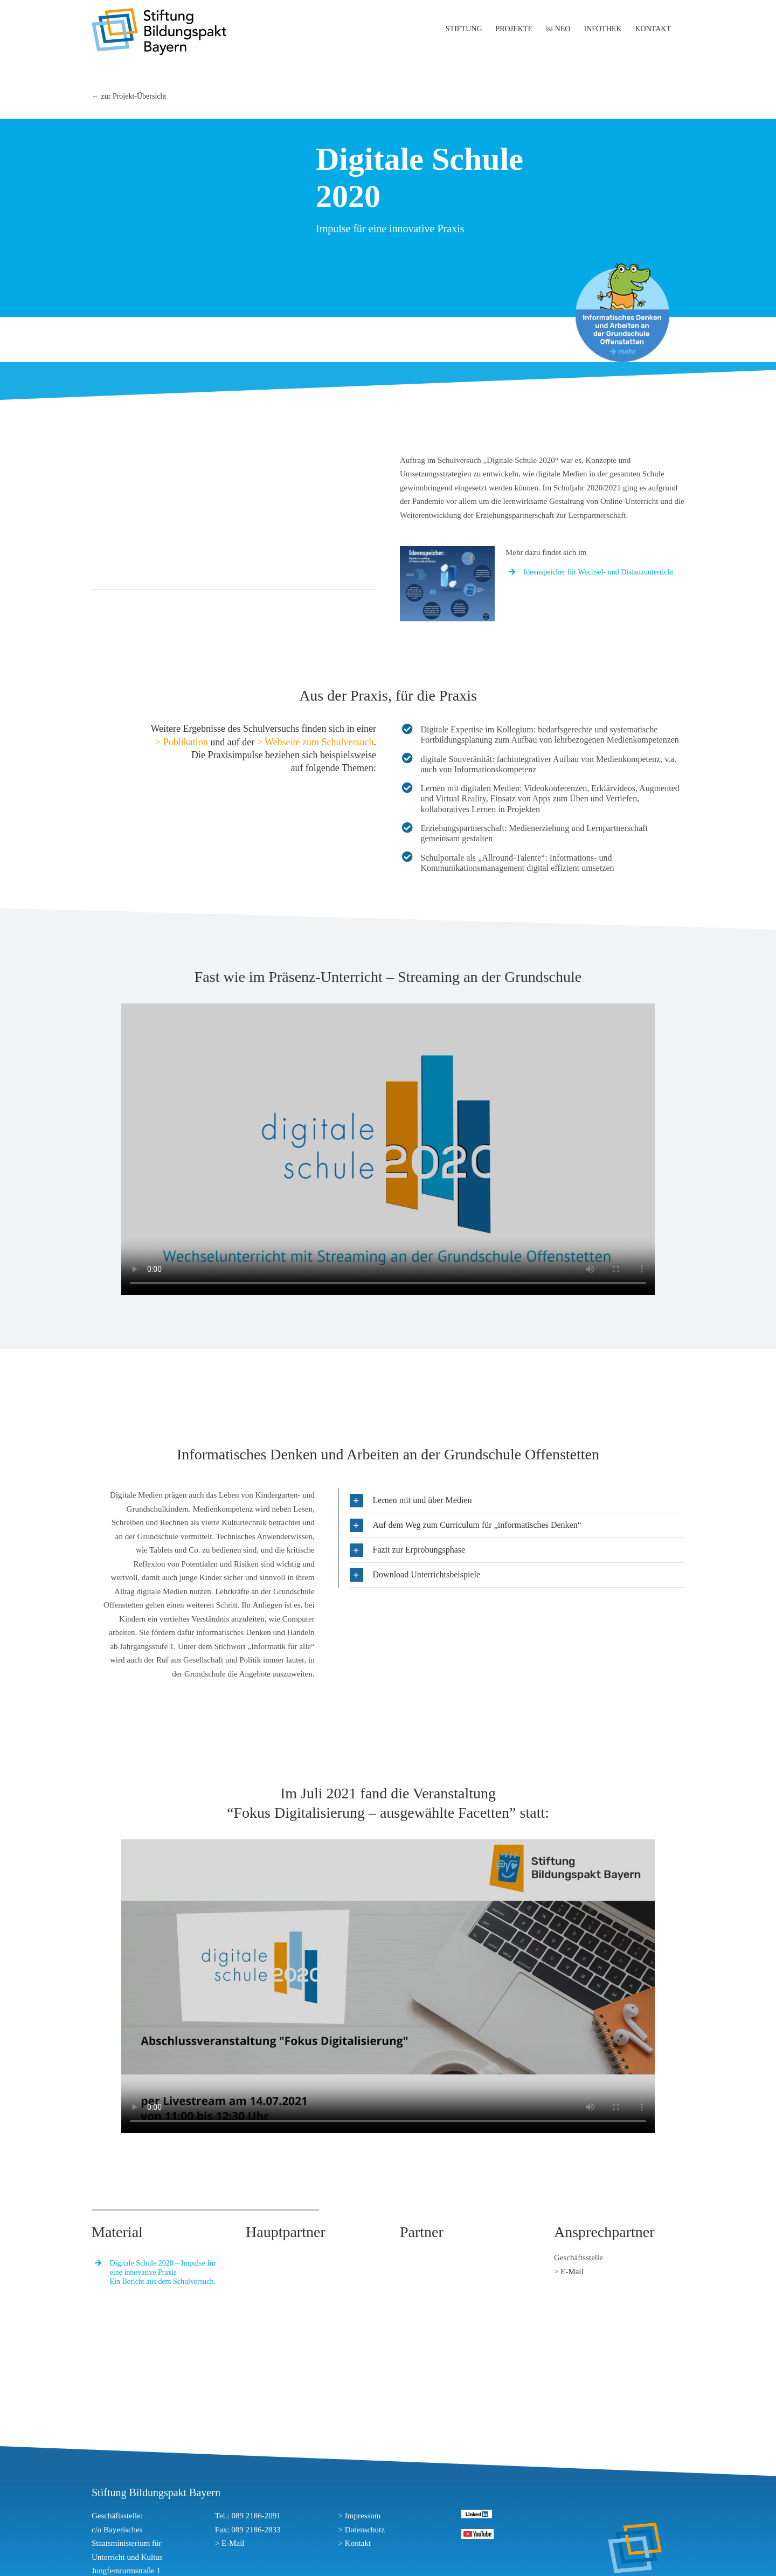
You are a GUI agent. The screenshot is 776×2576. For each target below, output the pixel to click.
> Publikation (181, 742)
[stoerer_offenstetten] (622, 266)
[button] (517, 1500)
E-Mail (572, 2271)
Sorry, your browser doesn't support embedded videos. (388, 1149)
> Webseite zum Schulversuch (315, 742)
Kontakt (358, 2543)
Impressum (363, 2515)
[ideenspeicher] (447, 549)
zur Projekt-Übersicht (134, 96)
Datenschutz (365, 2529)
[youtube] (477, 2533)
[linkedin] (476, 2513)
